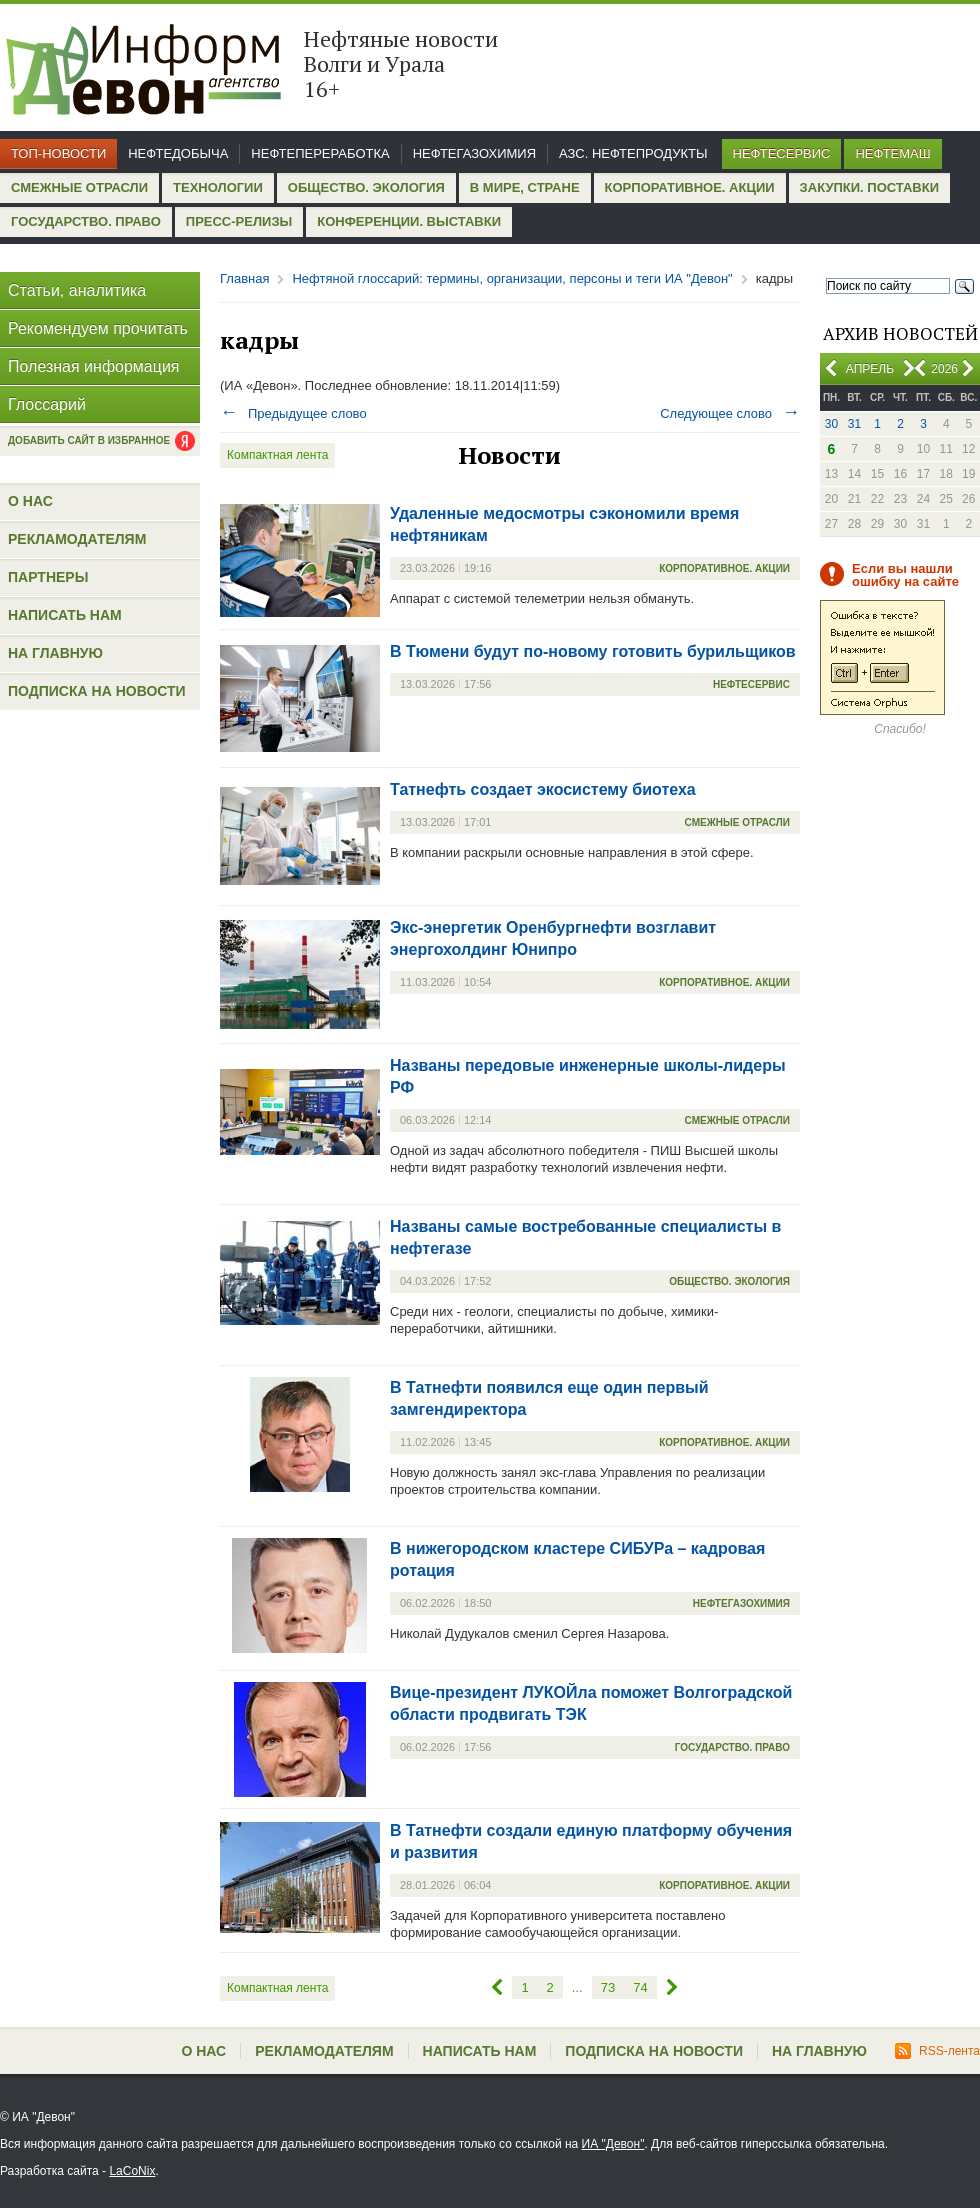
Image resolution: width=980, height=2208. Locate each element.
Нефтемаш (892, 153)
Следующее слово (730, 413)
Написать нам (65, 615)
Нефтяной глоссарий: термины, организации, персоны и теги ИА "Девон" (512, 278)
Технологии (218, 187)
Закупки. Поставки (869, 187)
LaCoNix (132, 2171)
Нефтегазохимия (474, 153)
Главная (244, 278)
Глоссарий (47, 404)
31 (854, 424)
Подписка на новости (97, 691)
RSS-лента (937, 2051)
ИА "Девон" (613, 2144)
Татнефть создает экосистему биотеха (543, 789)
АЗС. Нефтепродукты (633, 153)
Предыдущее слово (293, 413)
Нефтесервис (782, 153)
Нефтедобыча (178, 153)
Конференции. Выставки (409, 221)
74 (640, 1987)
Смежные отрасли (79, 187)
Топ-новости (58, 153)
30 (831, 424)
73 (608, 1987)
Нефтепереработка (320, 153)
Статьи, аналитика (77, 290)
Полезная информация (94, 366)
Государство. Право (86, 221)
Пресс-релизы (239, 221)
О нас (30, 501)
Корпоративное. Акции (690, 187)
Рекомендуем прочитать (98, 328)
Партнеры (48, 577)
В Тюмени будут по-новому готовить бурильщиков (593, 651)
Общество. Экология (366, 187)
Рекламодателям (77, 539)
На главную (55, 653)
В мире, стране (525, 187)
